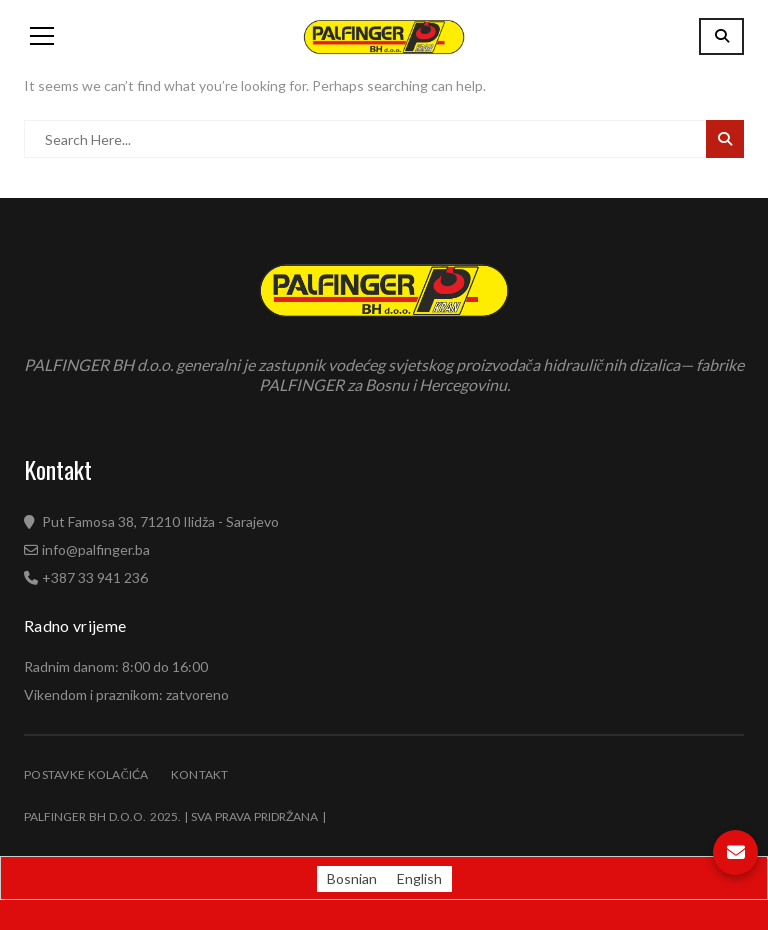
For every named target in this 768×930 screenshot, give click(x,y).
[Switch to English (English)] (419, 879)
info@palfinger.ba (96, 549)
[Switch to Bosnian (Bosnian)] (352, 879)
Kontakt (200, 774)
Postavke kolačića (86, 774)
